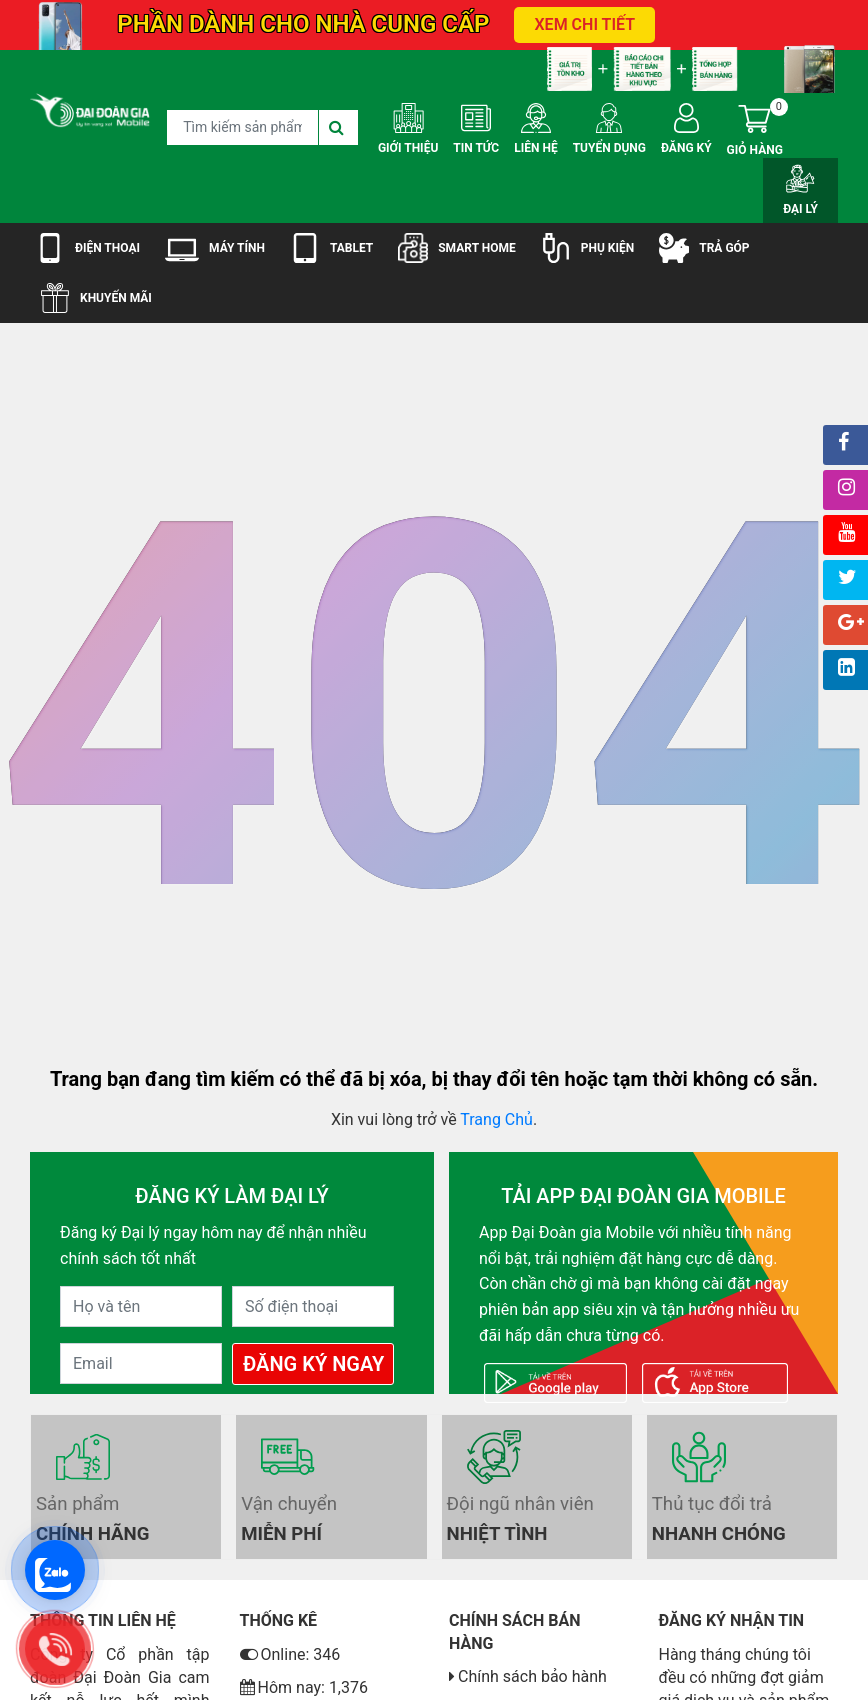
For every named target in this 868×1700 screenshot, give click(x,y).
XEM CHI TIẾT (584, 24)
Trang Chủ (496, 1119)
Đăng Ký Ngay (313, 1364)
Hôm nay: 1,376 (304, 1687)
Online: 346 (290, 1654)
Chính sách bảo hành (532, 1676)
